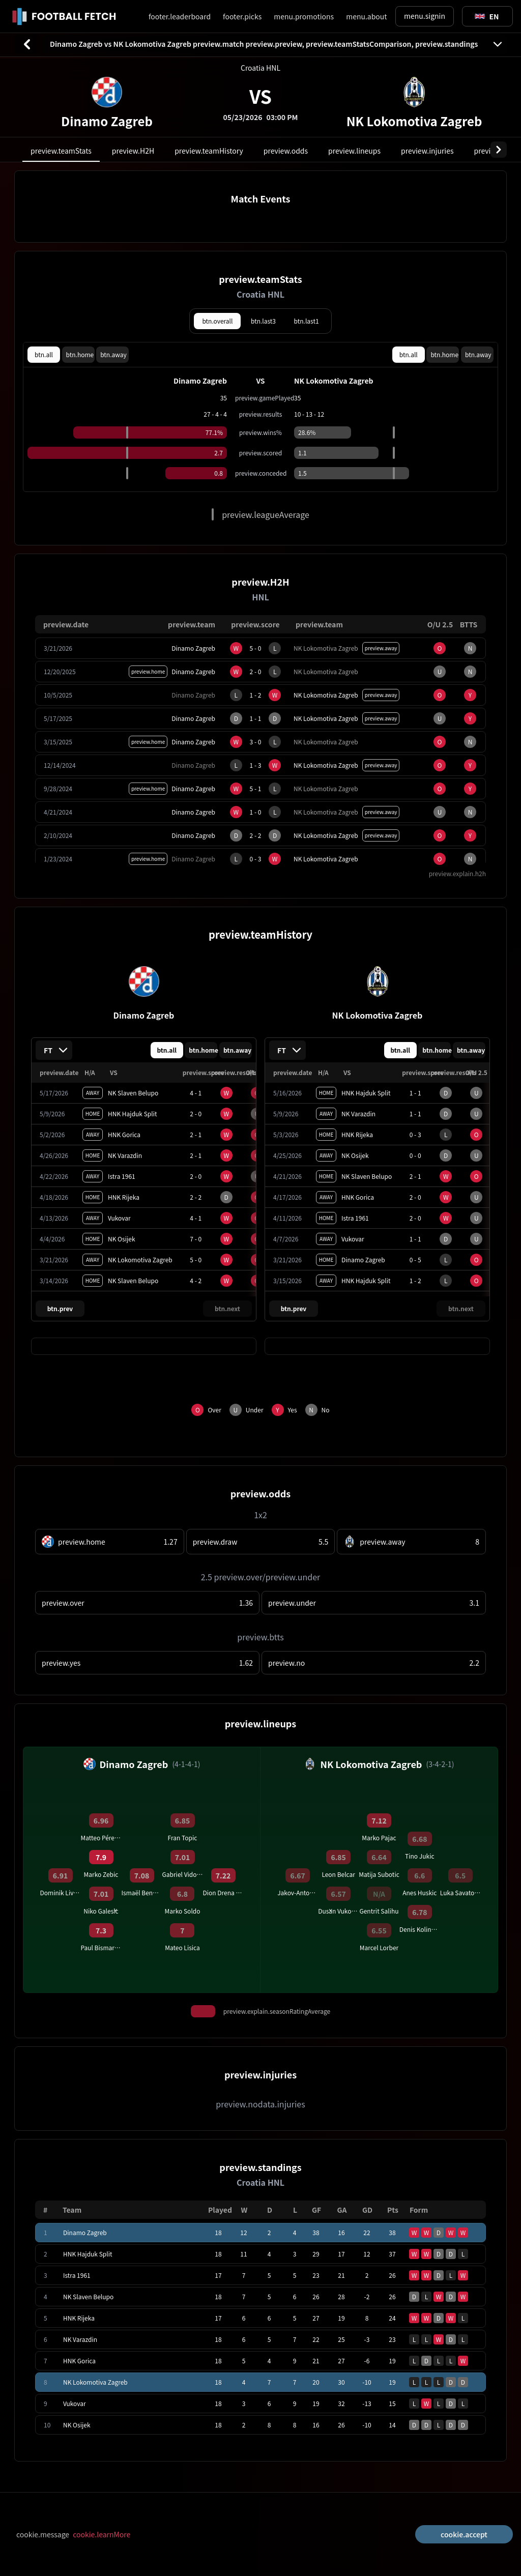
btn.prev (60, 1308)
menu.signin (424, 16)
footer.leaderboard (180, 16)
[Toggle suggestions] (487, 16)
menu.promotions (304, 16)
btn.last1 (306, 320)
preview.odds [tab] (286, 151)
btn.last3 (263, 320)
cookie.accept (464, 2534)
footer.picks (242, 16)
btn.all (44, 354)
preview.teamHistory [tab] (209, 151)
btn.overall (217, 320)
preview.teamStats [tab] (61, 151)
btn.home (80, 354)
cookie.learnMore (101, 2534)
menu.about (366, 16)
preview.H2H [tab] (133, 151)
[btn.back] (27, 44)
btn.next (227, 1308)
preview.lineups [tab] (354, 151)
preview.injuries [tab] (427, 151)
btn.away (113, 354)
